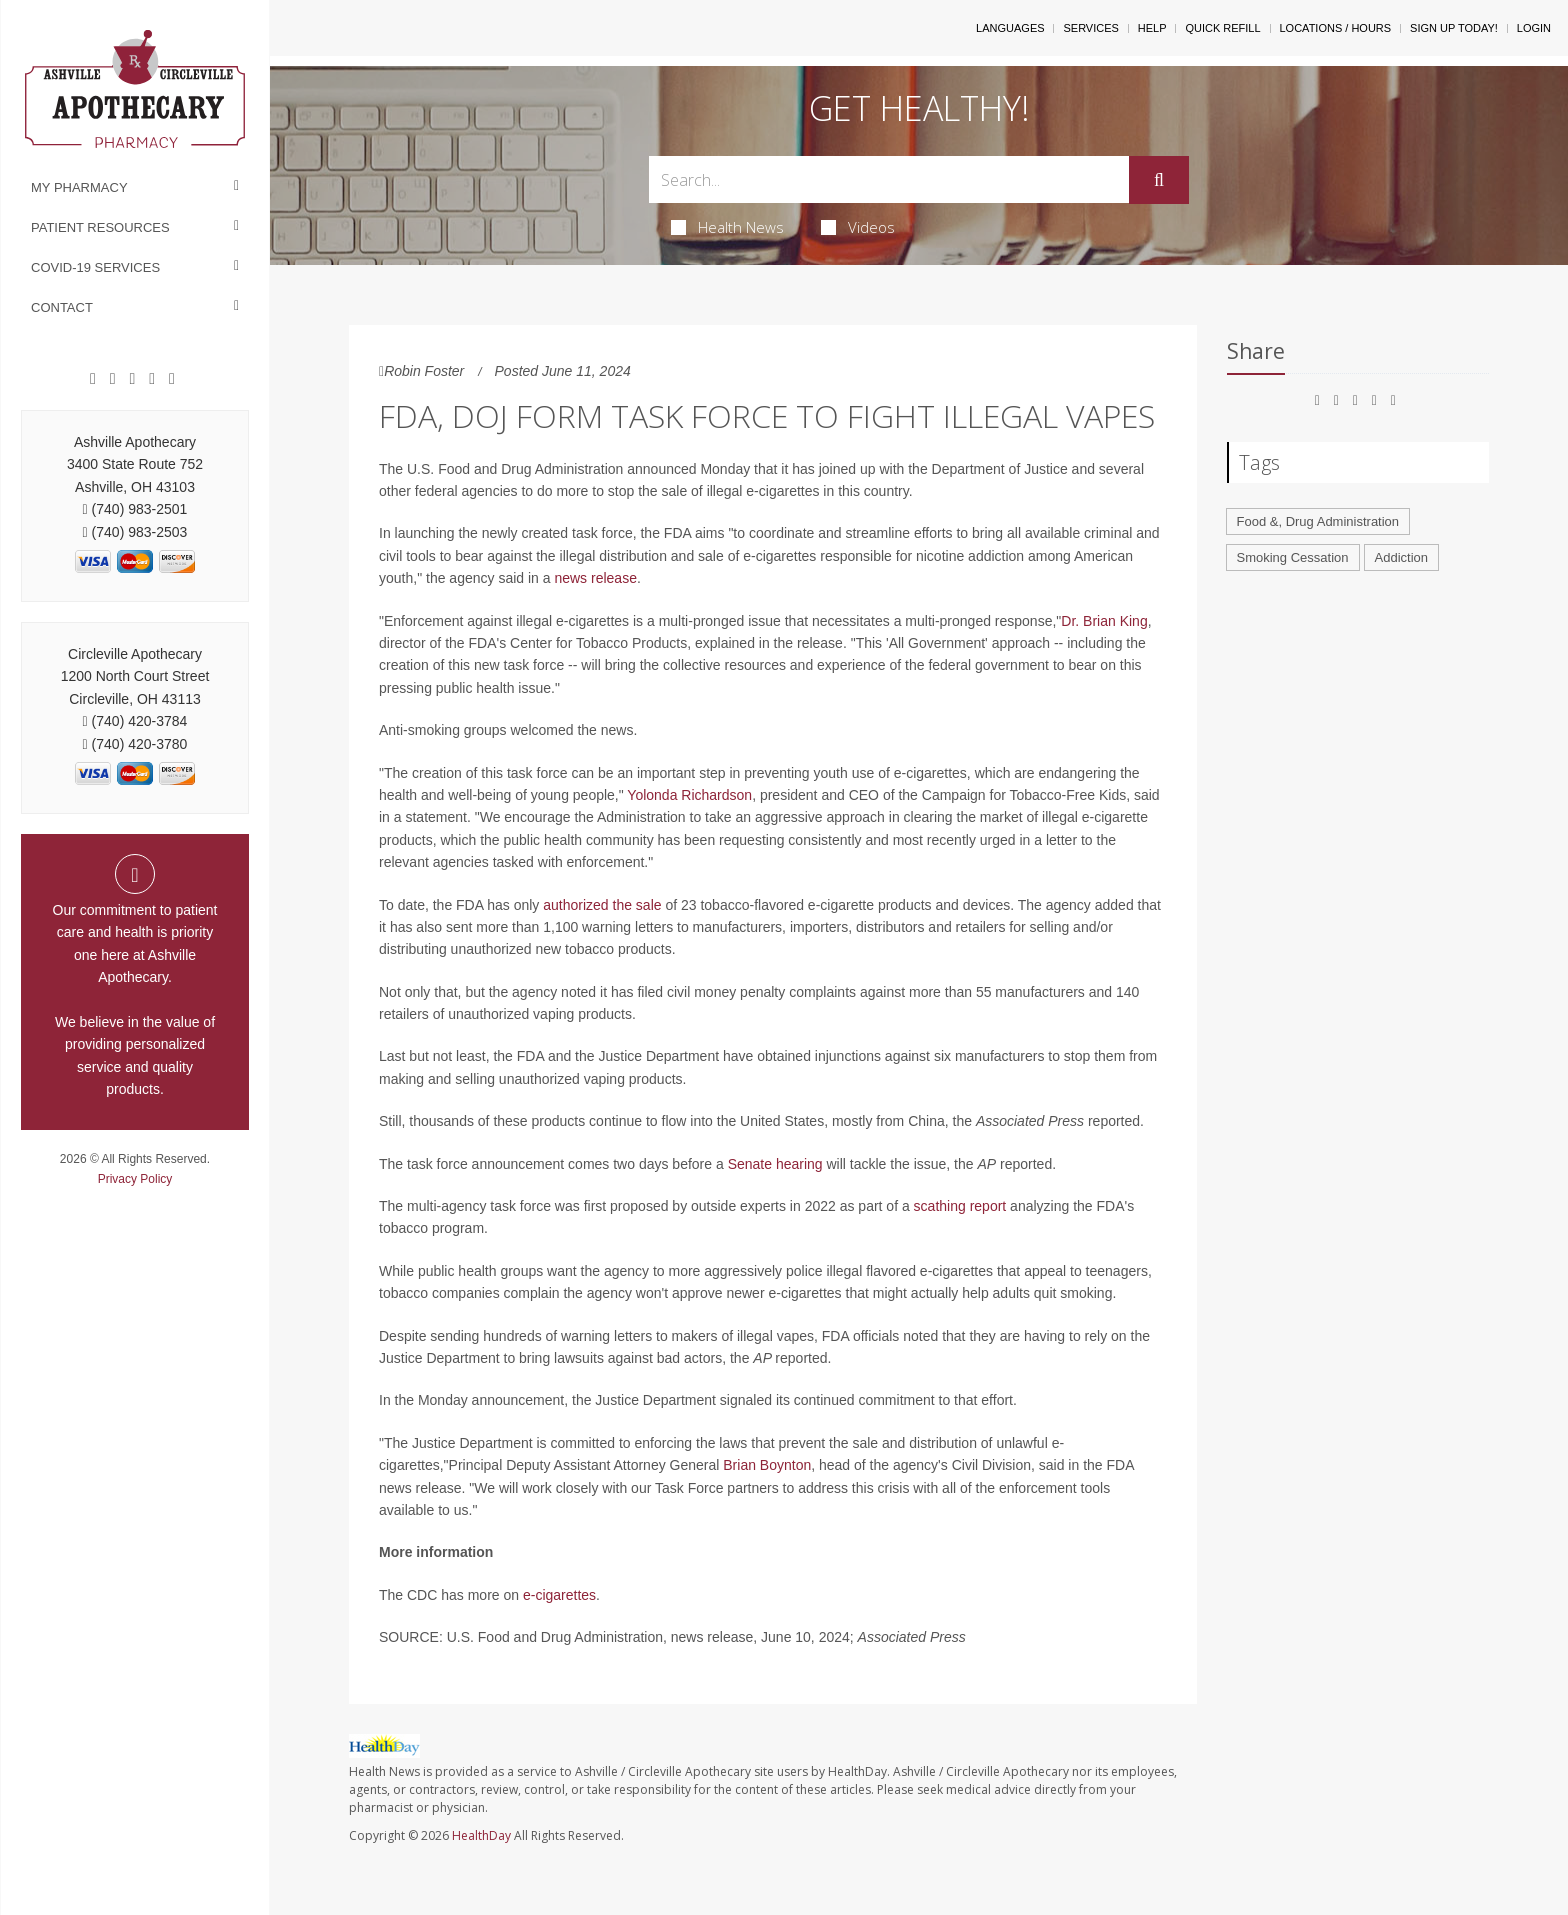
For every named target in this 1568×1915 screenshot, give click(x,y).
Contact (62, 307)
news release (595, 578)
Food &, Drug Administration (1318, 521)
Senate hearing (775, 1164)
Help (1152, 28)
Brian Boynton (767, 1465)
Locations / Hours (1336, 28)
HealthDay (481, 1835)
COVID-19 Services (95, 267)
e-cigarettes (559, 1595)
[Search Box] (889, 179)
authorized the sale (602, 905)
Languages (1010, 28)
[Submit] (1159, 180)
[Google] (113, 379)
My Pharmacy (79, 187)
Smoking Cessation (1293, 557)
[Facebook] (93, 379)
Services (1090, 28)
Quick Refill (1222, 28)
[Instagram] (152, 379)
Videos (858, 227)
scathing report (960, 1206)
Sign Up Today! (1454, 28)
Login (1534, 28)
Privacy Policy (135, 1179)
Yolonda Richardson (689, 795)
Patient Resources (100, 227)
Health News (727, 227)
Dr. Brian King (1104, 621)
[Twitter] (172, 379)
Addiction (1401, 557)
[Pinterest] (133, 379)
